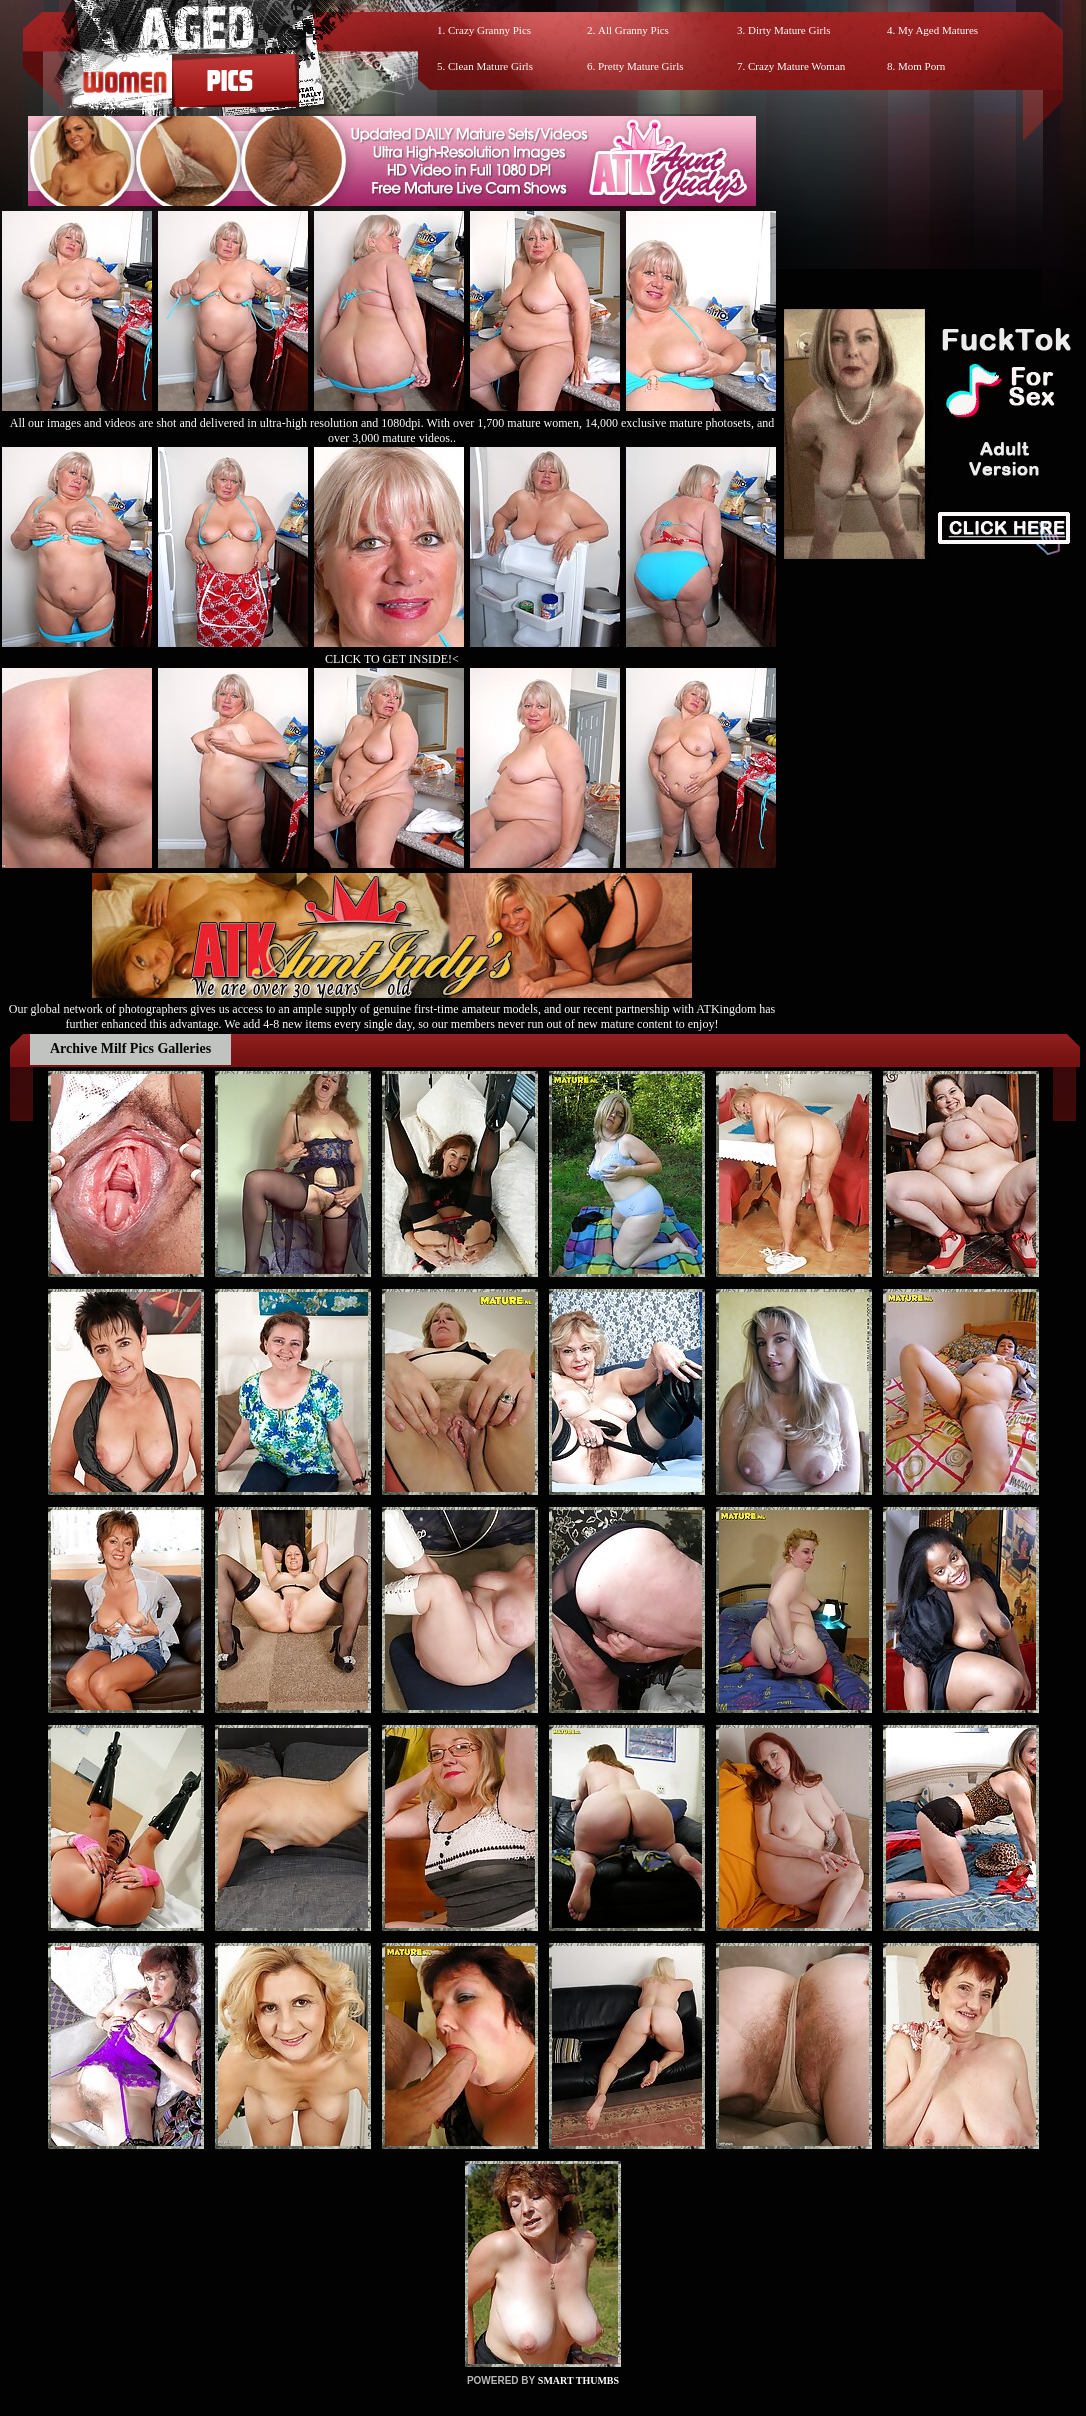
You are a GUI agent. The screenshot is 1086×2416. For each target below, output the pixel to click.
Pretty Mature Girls (641, 66)
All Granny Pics (633, 30)
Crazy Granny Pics (489, 30)
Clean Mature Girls (490, 66)
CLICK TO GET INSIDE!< (392, 659)
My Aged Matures (938, 30)
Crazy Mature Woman (796, 66)
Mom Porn (921, 66)
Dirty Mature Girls (789, 30)
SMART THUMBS (578, 2380)
